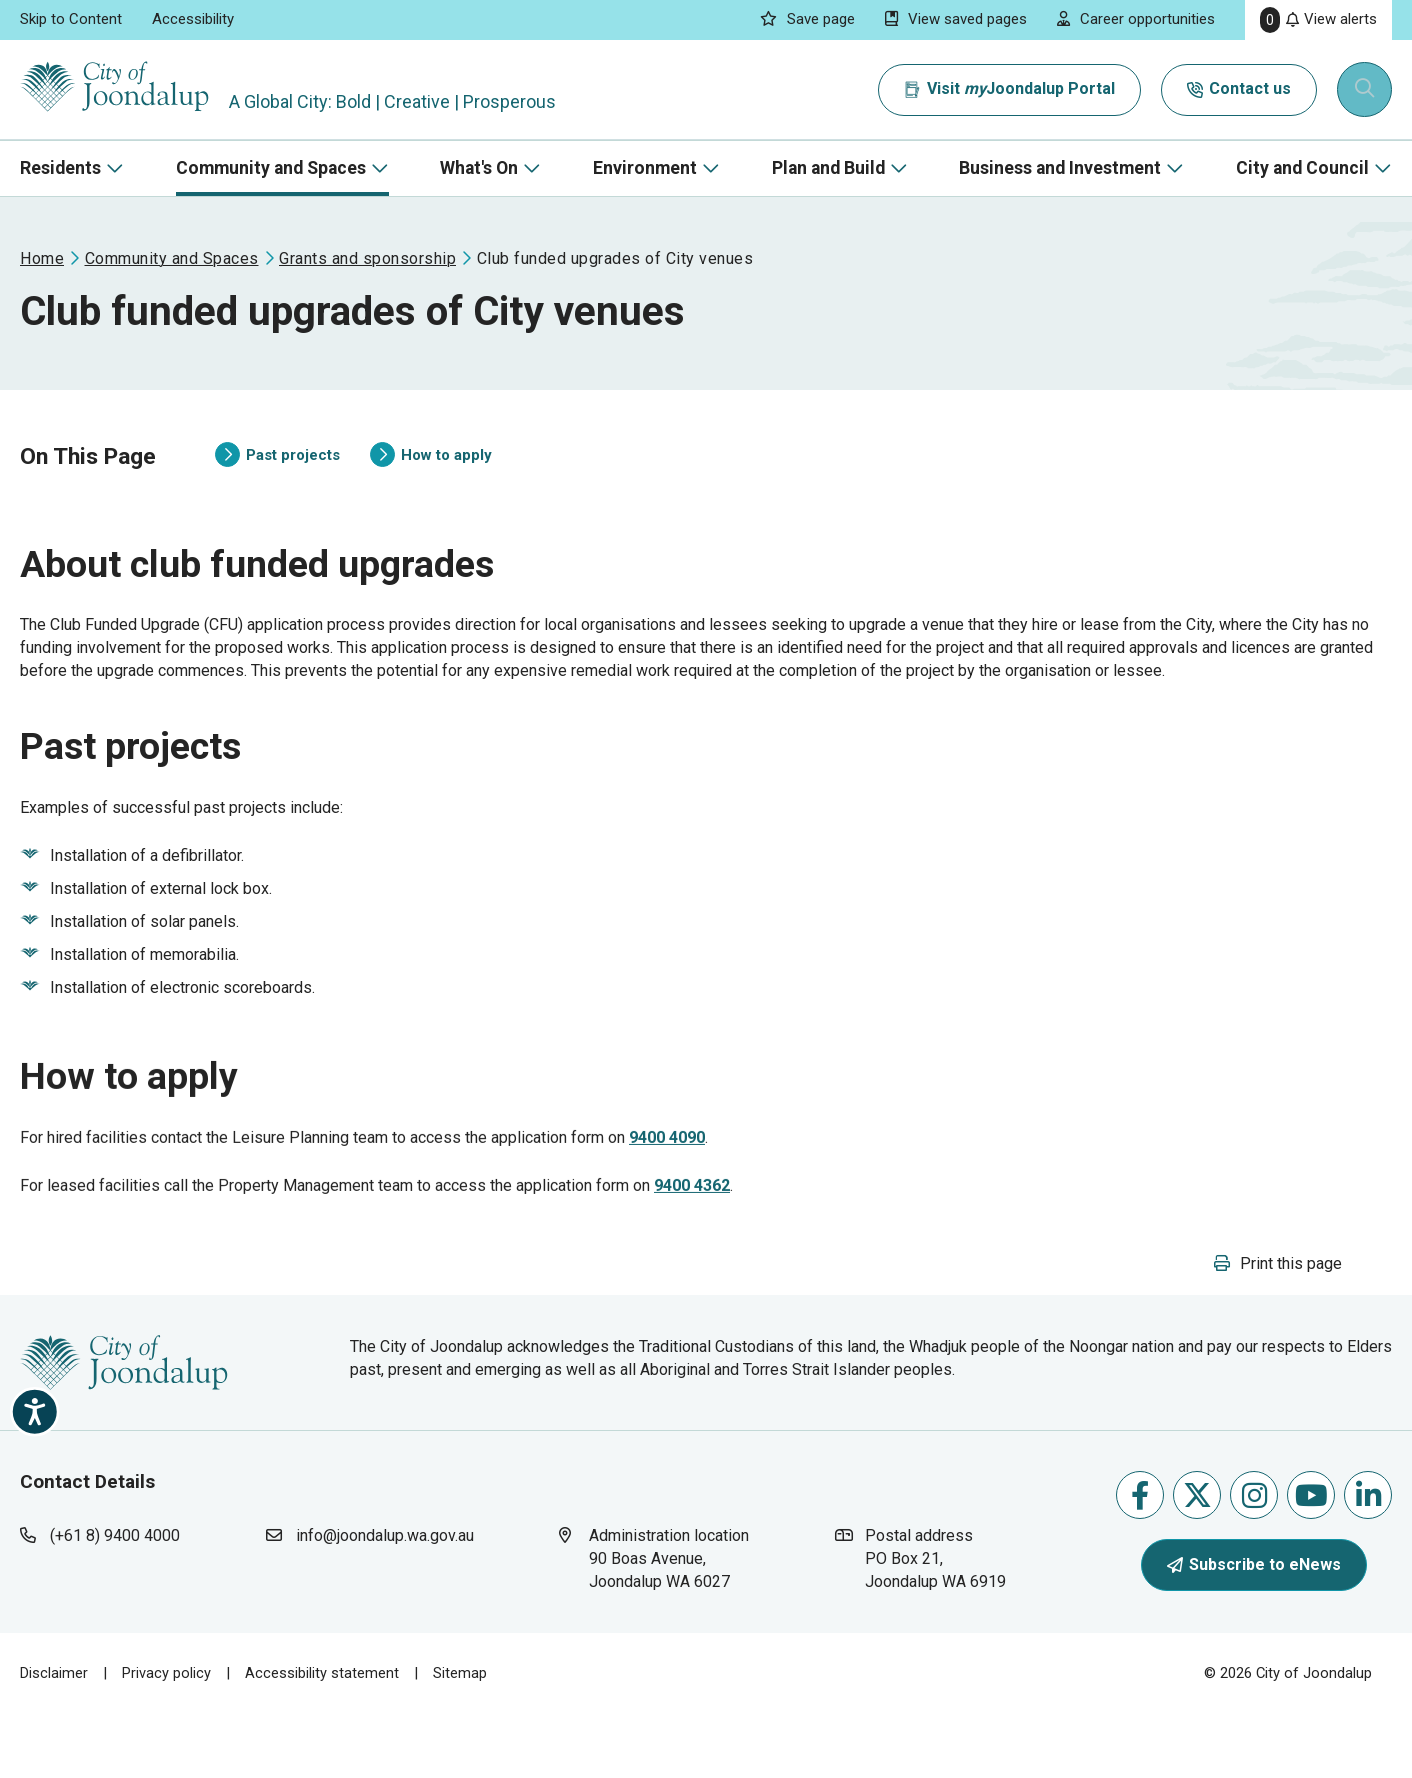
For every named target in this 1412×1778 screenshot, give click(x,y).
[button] (1278, 1327)
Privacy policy (166, 1737)
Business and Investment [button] (1060, 168)
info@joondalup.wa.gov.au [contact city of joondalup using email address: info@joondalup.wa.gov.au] (385, 1599)
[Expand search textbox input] (1366, 90)
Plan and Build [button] (828, 168)
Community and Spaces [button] (271, 168)
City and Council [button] (1302, 168)
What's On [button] (479, 168)
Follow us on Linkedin (1368, 1559)
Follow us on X (1197, 1559)
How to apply (431, 472)
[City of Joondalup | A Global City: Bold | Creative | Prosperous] (124, 89)
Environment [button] (645, 168)
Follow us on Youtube (1311, 1559)
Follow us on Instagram (1254, 1559)
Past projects (277, 472)
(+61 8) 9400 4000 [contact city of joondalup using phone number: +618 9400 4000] (115, 1599)
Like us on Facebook (1140, 1559)
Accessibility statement (322, 1737)
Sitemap (460, 1737)
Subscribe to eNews (1254, 1628)
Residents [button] (60, 168)
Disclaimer (54, 1737)
